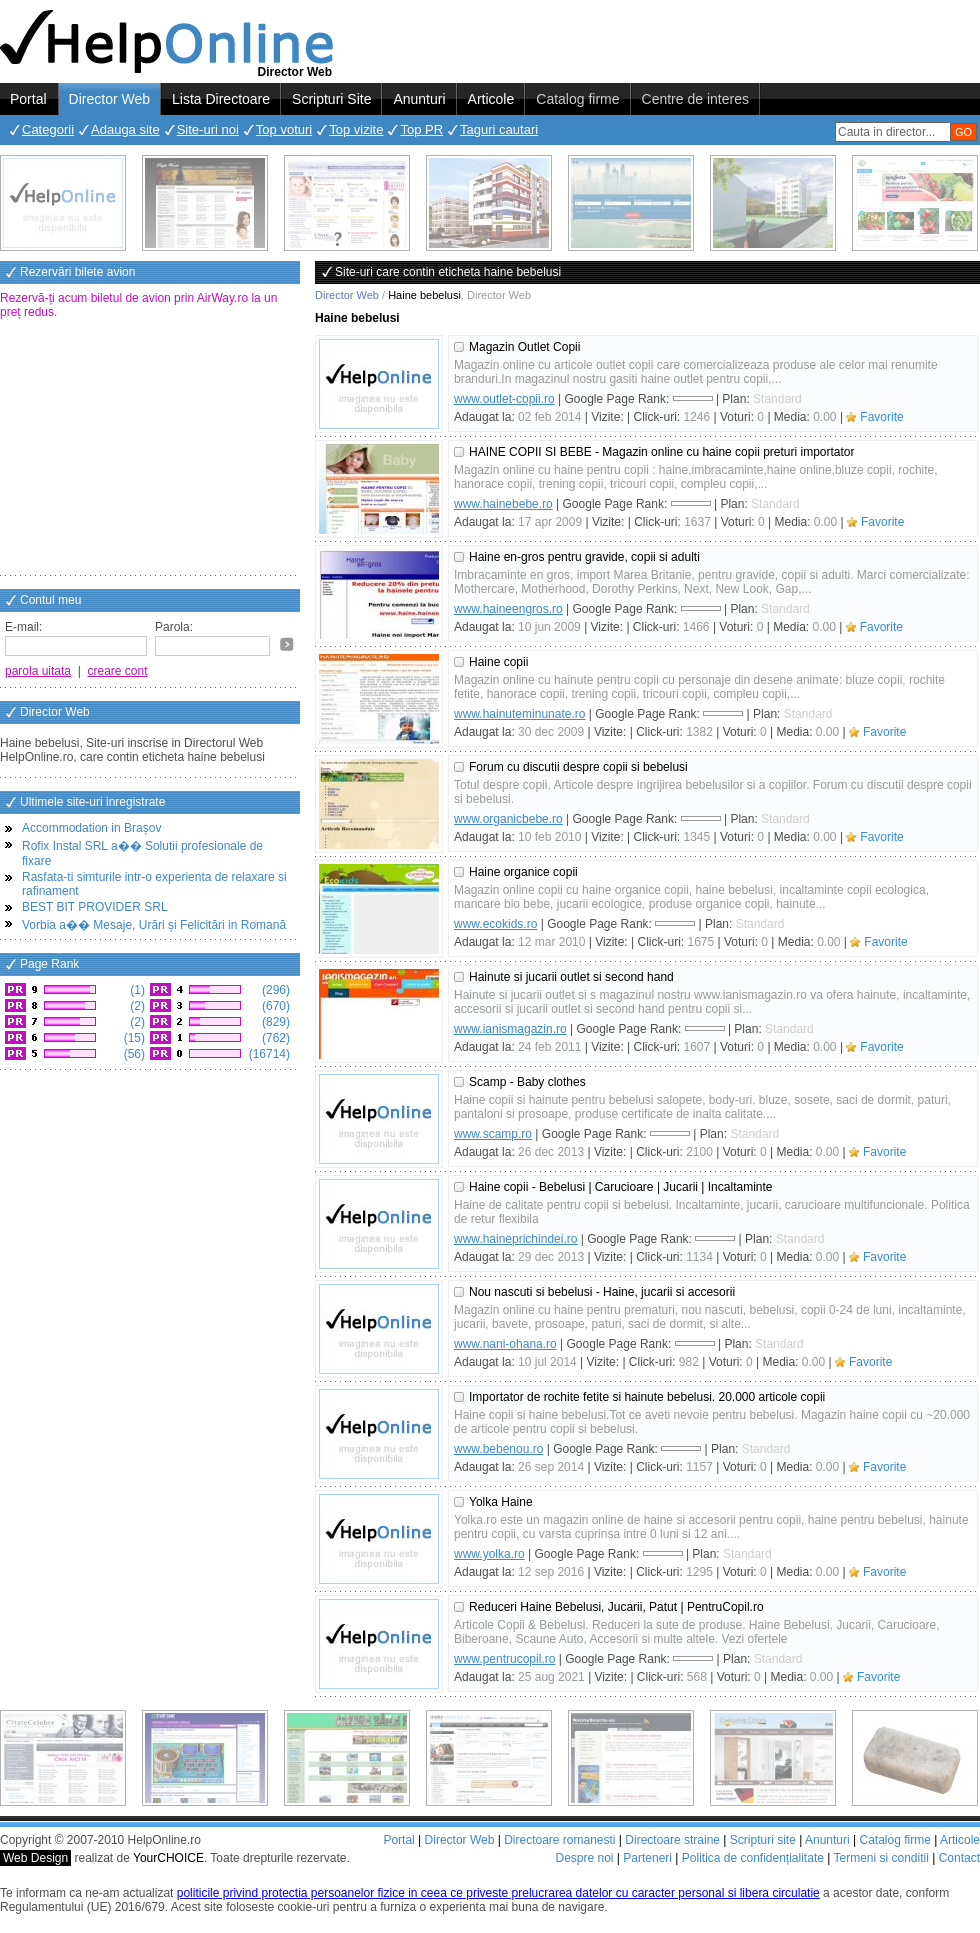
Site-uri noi (208, 129)
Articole (491, 99)
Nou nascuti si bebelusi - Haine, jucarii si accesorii (602, 1292)
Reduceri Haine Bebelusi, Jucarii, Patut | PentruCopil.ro (616, 1607)
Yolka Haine (501, 1502)
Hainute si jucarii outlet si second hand (571, 977)
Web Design (35, 1858)
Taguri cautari (499, 129)
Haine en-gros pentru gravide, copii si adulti (584, 557)
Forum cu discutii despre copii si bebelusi (578, 767)
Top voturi (284, 129)
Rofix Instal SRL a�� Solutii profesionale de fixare (142, 853)
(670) (274, 1006)
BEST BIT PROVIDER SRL (95, 907)
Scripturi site (763, 1840)
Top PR (421, 129)
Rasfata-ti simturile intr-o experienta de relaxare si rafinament (154, 884)
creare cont (118, 671)
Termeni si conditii (880, 1858)
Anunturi (419, 99)
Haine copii (498, 662)
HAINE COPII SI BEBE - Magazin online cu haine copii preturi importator (662, 452)
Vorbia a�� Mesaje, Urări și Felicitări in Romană (154, 925)
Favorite (881, 417)
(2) (136, 1006)
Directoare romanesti (559, 1840)
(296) (274, 990)
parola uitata (38, 671)
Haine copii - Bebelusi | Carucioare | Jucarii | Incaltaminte (621, 1187)
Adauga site (125, 129)
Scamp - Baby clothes (527, 1082)
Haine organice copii (523, 872)
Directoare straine (672, 1840)
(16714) (267, 1054)
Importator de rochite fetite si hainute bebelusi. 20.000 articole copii (647, 1397)
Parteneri (647, 1858)
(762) (274, 1038)
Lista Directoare (221, 99)
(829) (274, 1022)
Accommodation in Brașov (91, 828)
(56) (132, 1054)
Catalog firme (577, 99)
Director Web (109, 99)
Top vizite (356, 129)
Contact (959, 1858)
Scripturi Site (331, 99)
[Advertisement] (150, 449)
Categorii (48, 129)
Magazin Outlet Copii (524, 347)
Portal (28, 99)
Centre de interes (695, 99)
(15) (132, 1038)
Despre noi (584, 1858)
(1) (136, 990)
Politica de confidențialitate (753, 1858)
